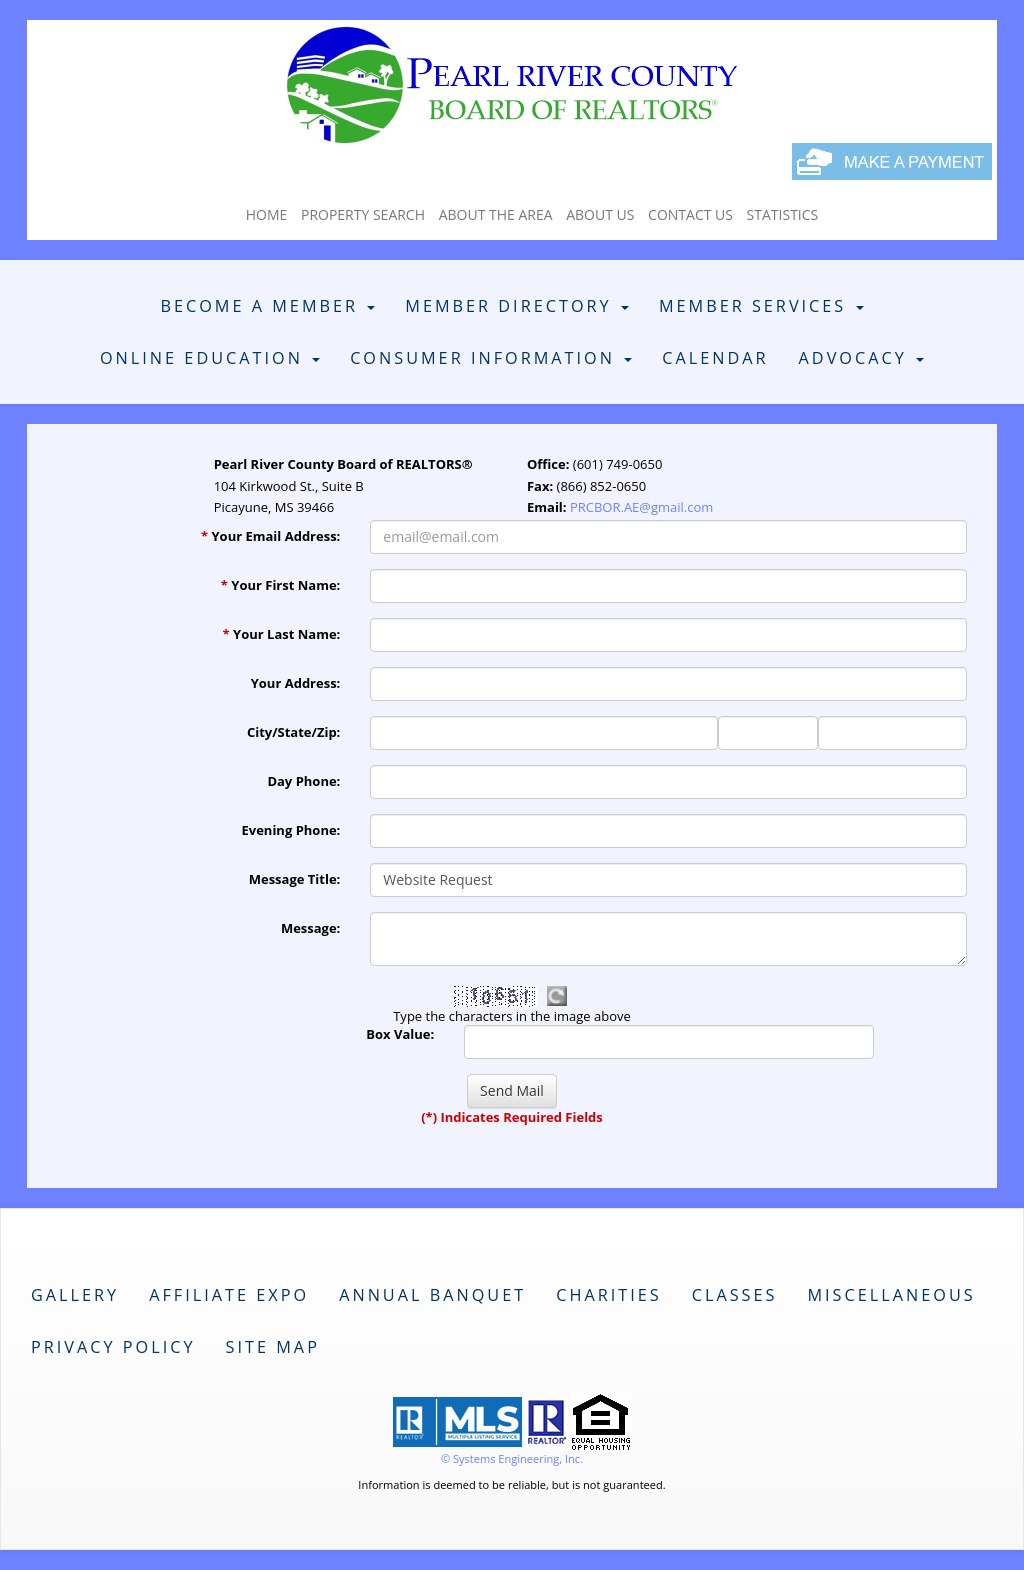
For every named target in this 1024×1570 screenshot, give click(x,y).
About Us (600, 214)
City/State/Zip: (293, 732)
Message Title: (295, 879)
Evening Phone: (291, 830)
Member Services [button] (761, 306)
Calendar (715, 358)
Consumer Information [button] (491, 358)
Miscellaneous (891, 1295)
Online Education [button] (210, 358)
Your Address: (296, 683)
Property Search (363, 214)
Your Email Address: (270, 536)
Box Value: (400, 1034)
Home (267, 214)
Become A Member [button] (267, 306)
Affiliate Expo (229, 1295)
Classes (735, 1295)
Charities (609, 1295)
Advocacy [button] (861, 358)
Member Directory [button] (517, 306)
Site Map (273, 1347)
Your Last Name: (282, 634)
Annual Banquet (432, 1295)
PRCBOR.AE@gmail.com (641, 507)
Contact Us (690, 214)
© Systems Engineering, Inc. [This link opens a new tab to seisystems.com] (512, 1458)
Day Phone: (303, 781)
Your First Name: (281, 585)
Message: (310, 928)
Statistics (783, 214)
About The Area (496, 214)
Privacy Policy (113, 1347)
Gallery (75, 1295)
